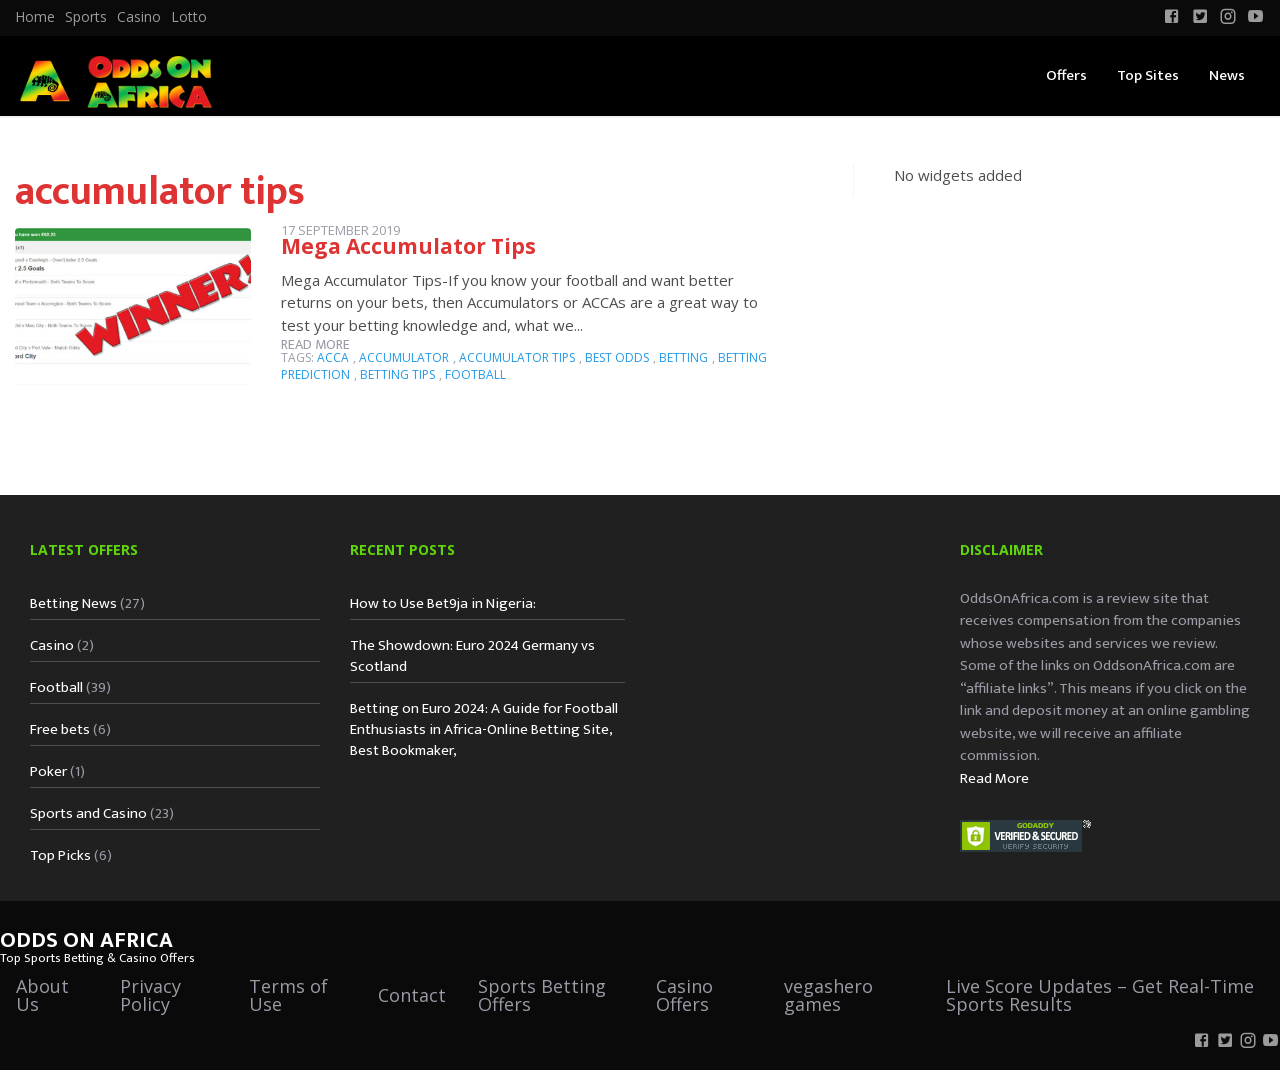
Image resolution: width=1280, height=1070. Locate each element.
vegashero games (828, 995)
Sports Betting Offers (542, 995)
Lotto (189, 17)
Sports (86, 17)
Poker (48, 771)
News (1227, 75)
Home (35, 17)
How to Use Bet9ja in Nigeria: (443, 603)
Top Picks (60, 855)
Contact (412, 995)
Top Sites (1148, 75)
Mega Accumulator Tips (408, 246)
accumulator (404, 357)
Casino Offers (684, 995)
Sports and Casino (88, 813)
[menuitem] (35, 17)
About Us (42, 995)
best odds (617, 357)
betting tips (397, 374)
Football (56, 687)
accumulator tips (517, 357)
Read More (994, 778)
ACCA (333, 357)
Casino (139, 17)
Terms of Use (288, 995)
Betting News (73, 603)
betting (683, 357)
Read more (315, 344)
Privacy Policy (150, 995)
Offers (1066, 75)
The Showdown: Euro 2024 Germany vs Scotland (472, 656)
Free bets (60, 729)
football (475, 374)
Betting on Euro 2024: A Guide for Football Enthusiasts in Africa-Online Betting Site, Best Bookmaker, (484, 729)
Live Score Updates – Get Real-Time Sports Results (1100, 995)
